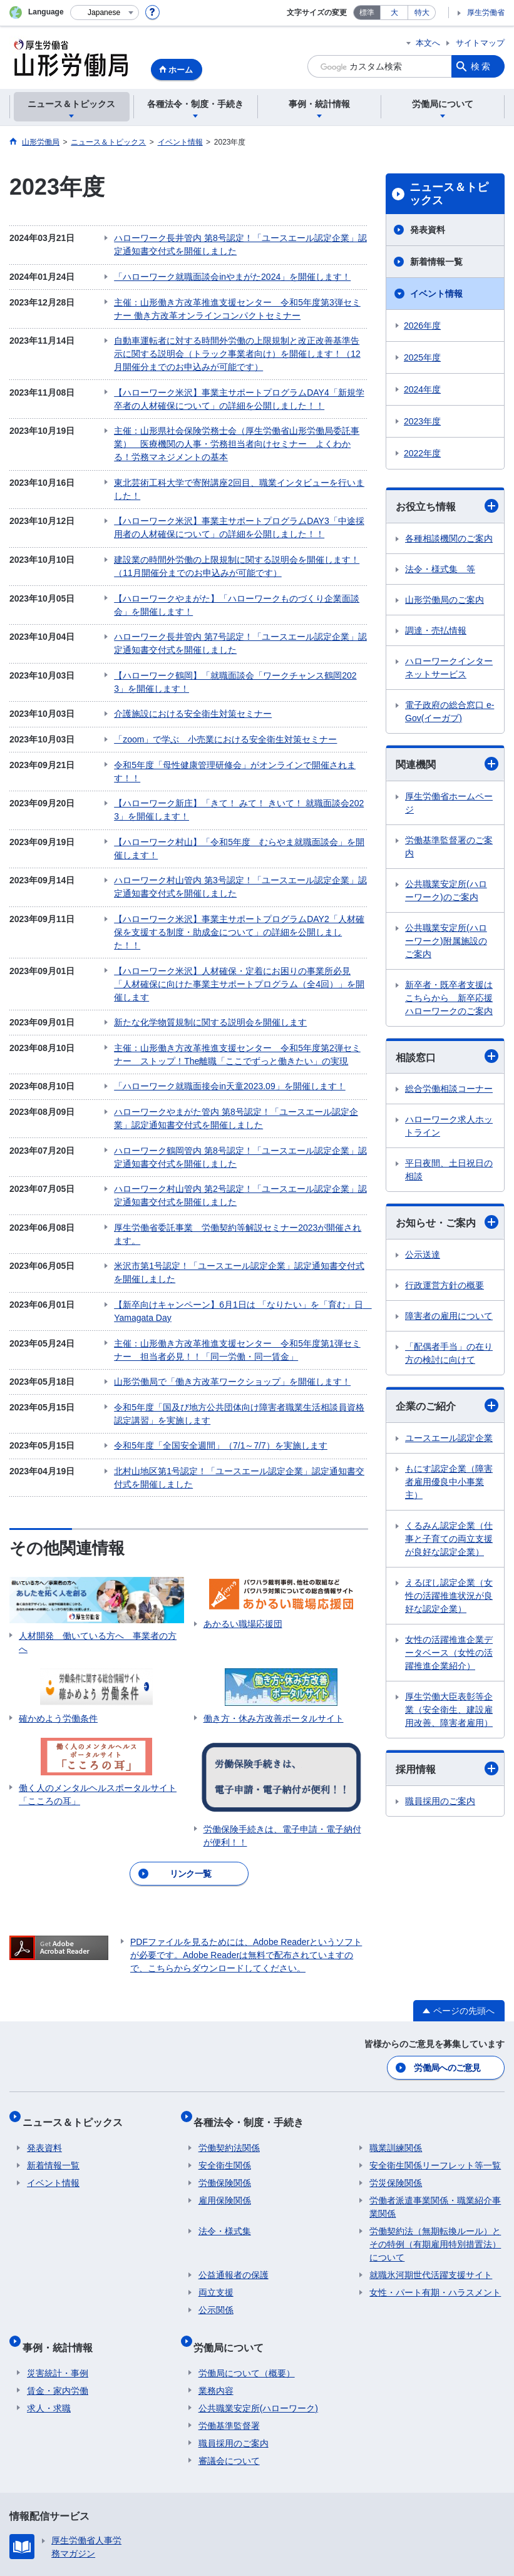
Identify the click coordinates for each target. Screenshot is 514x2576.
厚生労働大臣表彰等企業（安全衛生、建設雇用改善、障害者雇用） (449, 1709)
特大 (421, 12)
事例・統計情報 (62, 2231)
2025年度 (422, 357)
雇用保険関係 (224, 2090)
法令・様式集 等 (440, 569)
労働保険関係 (224, 2073)
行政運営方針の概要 (444, 1285)
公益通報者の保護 (233, 2165)
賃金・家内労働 (57, 2270)
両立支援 (216, 2182)
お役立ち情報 (447, 506)
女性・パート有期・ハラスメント (435, 2182)
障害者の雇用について (449, 1316)
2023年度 (422, 421)
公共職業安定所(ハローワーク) (258, 2287)
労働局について (233, 2231)
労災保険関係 (395, 2073)
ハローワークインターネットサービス (449, 667)
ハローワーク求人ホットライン (449, 1125)
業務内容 (216, 2270)
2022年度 (422, 453)
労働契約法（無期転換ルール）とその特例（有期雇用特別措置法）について (435, 2134)
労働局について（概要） (246, 2252)
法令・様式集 (224, 2121)
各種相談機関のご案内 (449, 538)
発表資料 (427, 230)
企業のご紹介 (447, 1405)
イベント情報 (436, 294)
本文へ (428, 43)
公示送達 (422, 1255)
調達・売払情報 (435, 630)
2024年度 (422, 389)
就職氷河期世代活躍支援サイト (430, 2165)
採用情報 (447, 1768)
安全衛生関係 (224, 2055)
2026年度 (422, 326)
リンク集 (36, 2475)
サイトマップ (480, 43)
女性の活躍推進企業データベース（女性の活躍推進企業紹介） (449, 1652)
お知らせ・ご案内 (447, 1222)
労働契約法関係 (229, 2038)
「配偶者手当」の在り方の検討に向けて (449, 1353)
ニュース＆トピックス (448, 194)
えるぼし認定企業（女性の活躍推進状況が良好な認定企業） (449, 1596)
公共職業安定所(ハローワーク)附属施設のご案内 (446, 941)
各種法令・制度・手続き (253, 2016)
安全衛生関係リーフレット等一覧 (435, 2055)
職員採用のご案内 (440, 1801)
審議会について (229, 2340)
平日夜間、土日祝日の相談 (449, 1169)
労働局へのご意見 (448, 1968)
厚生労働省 (486, 12)
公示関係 (216, 2200)
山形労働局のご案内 (444, 600)
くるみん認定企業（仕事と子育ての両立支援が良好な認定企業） (449, 1539)
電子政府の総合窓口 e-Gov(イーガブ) (449, 711)
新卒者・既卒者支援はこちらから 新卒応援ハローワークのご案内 (449, 998)
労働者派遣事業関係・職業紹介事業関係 (435, 2096)
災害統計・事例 (57, 2252)
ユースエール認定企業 (449, 1438)
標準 (366, 12)
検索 (481, 66)
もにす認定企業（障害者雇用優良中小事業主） (449, 1482)
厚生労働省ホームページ (449, 802)
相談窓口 (447, 1056)
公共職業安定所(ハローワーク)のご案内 (446, 890)
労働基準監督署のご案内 (449, 846)
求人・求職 (49, 2287)
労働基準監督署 (229, 2305)
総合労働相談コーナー (449, 1089)
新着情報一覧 (436, 262)
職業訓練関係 (395, 2038)
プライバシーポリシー (119, 2475)
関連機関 (447, 764)
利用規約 (202, 2475)
